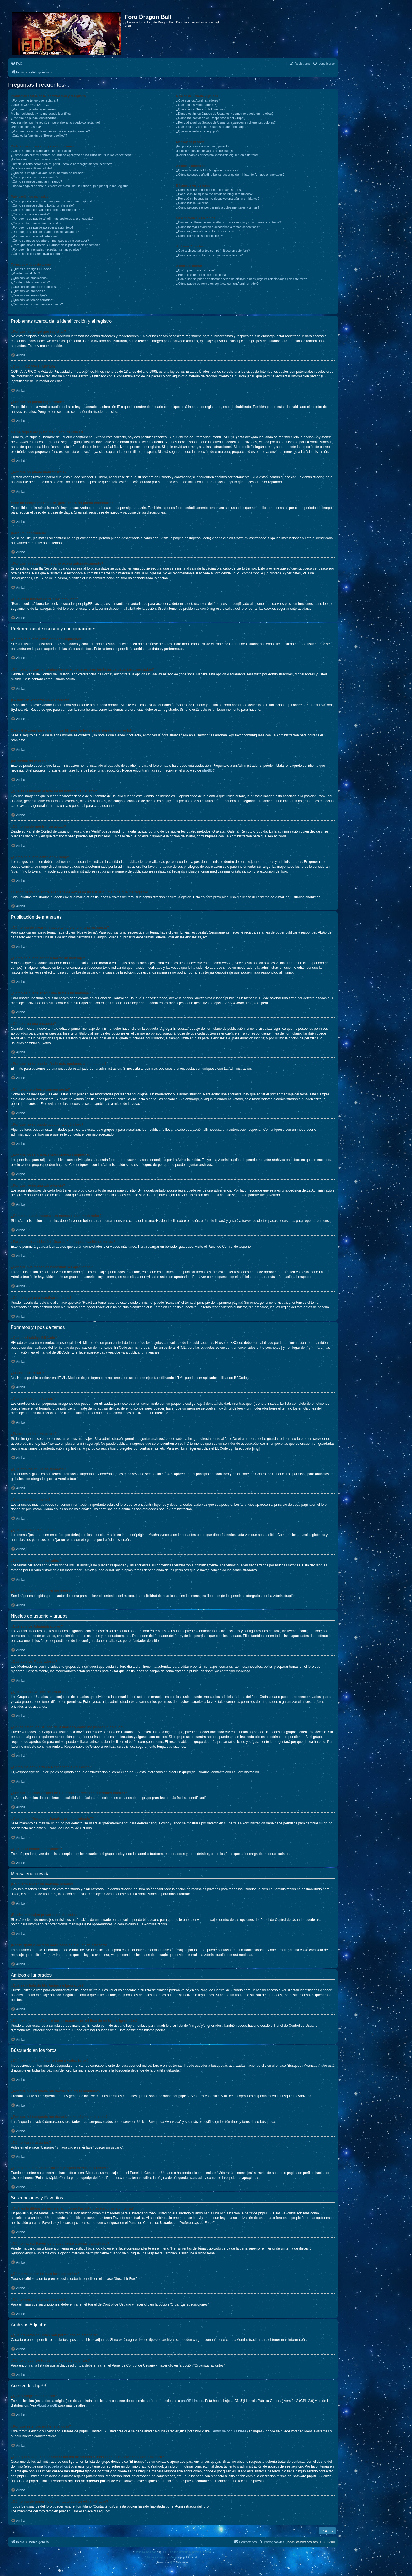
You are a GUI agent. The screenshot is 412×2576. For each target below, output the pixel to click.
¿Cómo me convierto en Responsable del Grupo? (210, 118)
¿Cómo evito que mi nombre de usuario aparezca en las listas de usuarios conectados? (72, 155)
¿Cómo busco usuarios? (193, 203)
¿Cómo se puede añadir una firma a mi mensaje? (45, 209)
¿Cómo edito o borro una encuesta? (36, 223)
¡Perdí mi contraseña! (26, 126)
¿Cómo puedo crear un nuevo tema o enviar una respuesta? (53, 201)
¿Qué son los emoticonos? (29, 278)
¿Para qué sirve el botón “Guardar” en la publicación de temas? (55, 245)
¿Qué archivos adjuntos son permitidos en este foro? (213, 250)
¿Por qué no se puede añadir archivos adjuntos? (45, 231)
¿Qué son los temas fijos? (29, 295)
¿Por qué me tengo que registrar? (34, 100)
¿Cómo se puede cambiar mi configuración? (42, 150)
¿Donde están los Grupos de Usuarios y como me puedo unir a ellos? (224, 113)
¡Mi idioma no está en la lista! (31, 168)
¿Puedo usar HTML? (25, 273)
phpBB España (189, 2557)
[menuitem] (16, 63)
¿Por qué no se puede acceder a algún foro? (42, 227)
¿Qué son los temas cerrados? (32, 300)
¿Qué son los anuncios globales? (34, 286)
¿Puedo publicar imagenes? (30, 282)
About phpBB (47, 2405)
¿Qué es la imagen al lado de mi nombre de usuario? (48, 173)
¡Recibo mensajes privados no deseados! (205, 150)
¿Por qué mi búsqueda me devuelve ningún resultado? (214, 194)
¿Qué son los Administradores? (198, 100)
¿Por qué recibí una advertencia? (34, 236)
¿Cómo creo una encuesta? (30, 214)
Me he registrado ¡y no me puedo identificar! (41, 113)
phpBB (207, 770)
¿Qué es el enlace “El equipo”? (197, 131)
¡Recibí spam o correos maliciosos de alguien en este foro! (217, 155)
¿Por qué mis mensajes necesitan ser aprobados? (46, 249)
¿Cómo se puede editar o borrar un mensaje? (43, 205)
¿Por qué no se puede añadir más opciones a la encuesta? (52, 218)
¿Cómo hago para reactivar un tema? (37, 253)
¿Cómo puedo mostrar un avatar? (34, 177)
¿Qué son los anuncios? (28, 291)
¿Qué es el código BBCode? (31, 269)
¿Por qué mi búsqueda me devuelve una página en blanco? (217, 198)
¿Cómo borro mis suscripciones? (199, 235)
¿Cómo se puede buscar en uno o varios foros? (209, 189)
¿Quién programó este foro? (195, 270)
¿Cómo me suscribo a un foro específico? (205, 231)
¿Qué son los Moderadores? (196, 104)
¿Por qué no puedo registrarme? (33, 109)
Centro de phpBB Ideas (228, 2431)
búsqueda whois (56, 2466)
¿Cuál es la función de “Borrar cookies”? (39, 135)
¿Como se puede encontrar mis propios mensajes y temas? (217, 207)
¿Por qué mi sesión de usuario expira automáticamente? (50, 131)
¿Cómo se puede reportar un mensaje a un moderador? (50, 240)
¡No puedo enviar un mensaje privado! (202, 146)
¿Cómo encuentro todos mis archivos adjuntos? (209, 255)
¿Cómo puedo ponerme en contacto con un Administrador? (217, 283)
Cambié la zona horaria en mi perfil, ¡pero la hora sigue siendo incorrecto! (62, 164)
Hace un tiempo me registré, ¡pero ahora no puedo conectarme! (55, 122)
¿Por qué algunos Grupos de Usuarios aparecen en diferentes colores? (226, 122)
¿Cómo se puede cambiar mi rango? (36, 181)
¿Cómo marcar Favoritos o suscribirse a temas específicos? (218, 227)
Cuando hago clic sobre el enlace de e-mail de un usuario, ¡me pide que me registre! (70, 186)
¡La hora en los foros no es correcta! (36, 159)
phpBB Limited (192, 2401)
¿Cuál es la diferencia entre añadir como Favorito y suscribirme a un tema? (228, 222)
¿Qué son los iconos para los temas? (37, 304)
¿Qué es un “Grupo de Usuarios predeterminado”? (211, 126)
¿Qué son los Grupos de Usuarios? (200, 109)
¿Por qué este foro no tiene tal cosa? (201, 274)
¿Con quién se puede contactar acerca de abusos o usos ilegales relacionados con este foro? (241, 279)
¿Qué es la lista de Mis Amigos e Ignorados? (207, 170)
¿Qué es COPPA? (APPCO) (30, 104)
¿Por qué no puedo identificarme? (34, 118)
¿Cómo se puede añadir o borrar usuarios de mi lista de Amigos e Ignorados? (230, 174)
